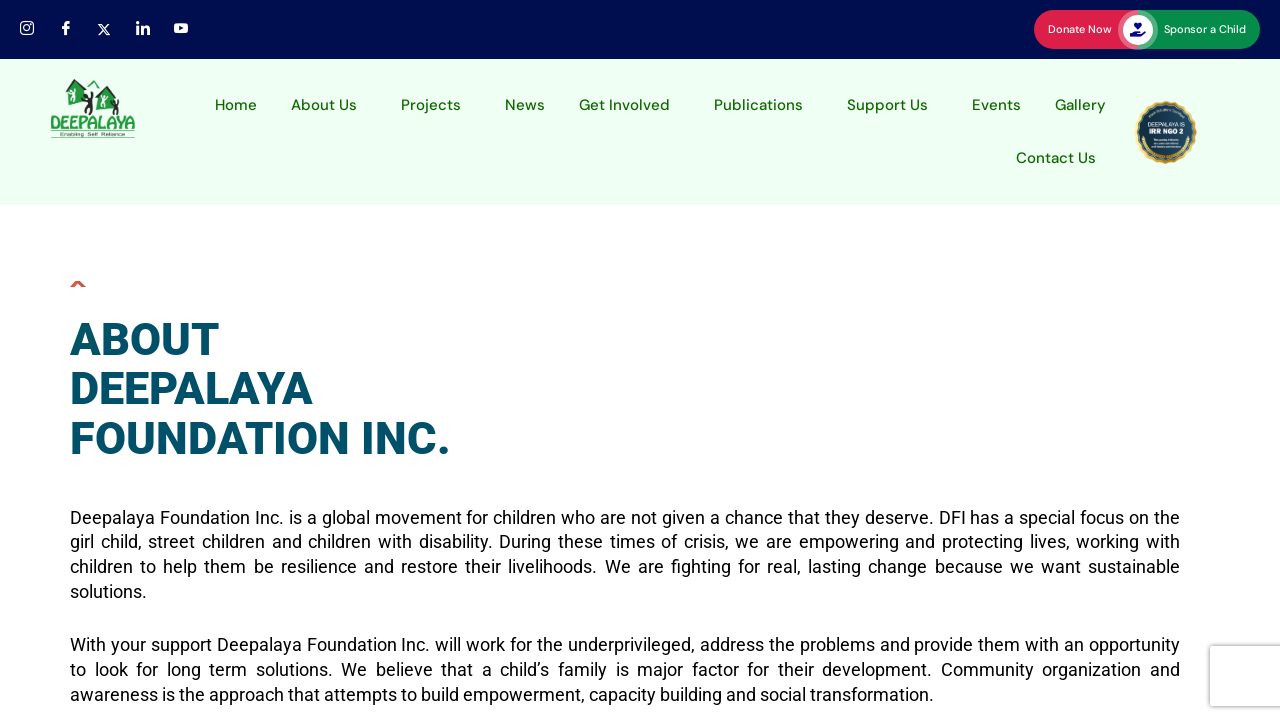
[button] (329, 105)
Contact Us (1056, 158)
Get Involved (624, 105)
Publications (758, 105)
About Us (324, 105)
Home (236, 105)
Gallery (1080, 105)
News (525, 105)
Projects (431, 105)
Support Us (887, 105)
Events (996, 105)
